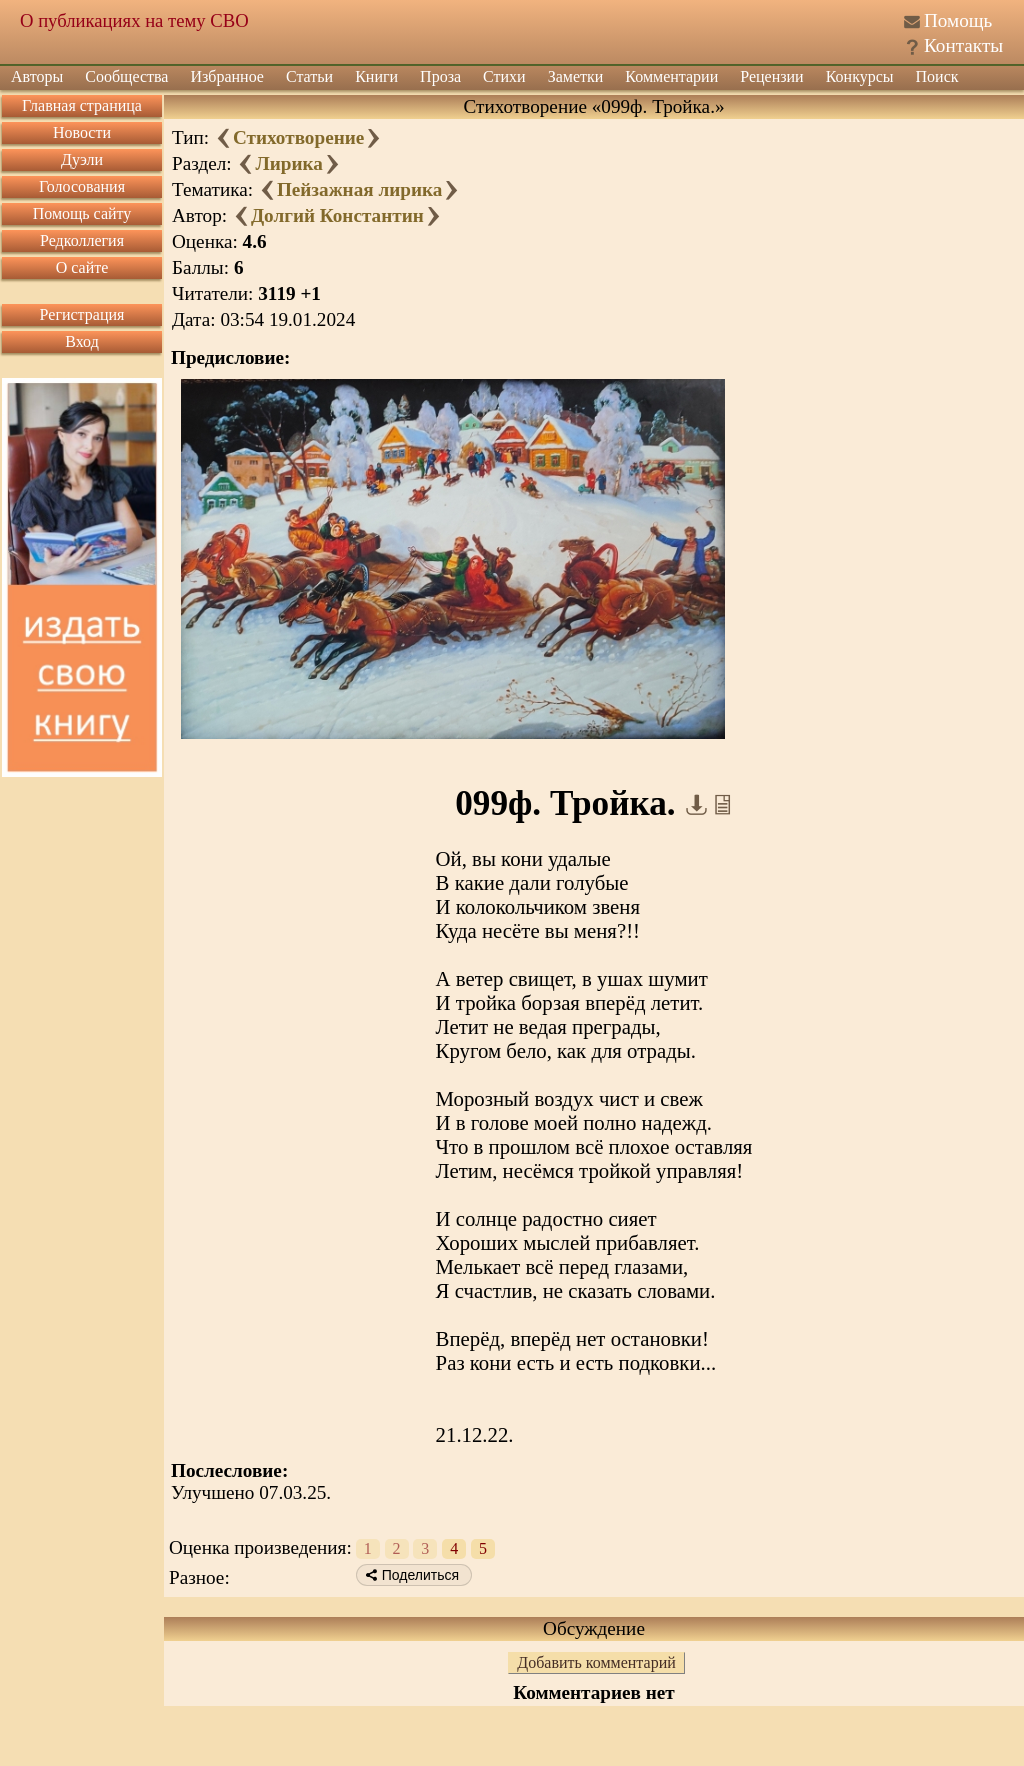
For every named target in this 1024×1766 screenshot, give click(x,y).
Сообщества (126, 76)
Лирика (288, 163)
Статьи (309, 76)
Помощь (958, 20)
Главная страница (82, 105)
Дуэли (82, 159)
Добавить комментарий (596, 1662)
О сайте (82, 267)
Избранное (227, 76)
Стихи (504, 76)
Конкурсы (860, 76)
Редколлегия (82, 240)
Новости (82, 132)
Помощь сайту (82, 213)
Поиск (937, 76)
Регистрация (82, 314)
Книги (376, 76)
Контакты (963, 45)
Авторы (37, 76)
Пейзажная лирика (359, 189)
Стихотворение (298, 137)
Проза (440, 76)
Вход (82, 341)
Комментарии (671, 76)
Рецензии (771, 76)
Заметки (576, 76)
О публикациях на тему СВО (134, 20)
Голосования (82, 186)
